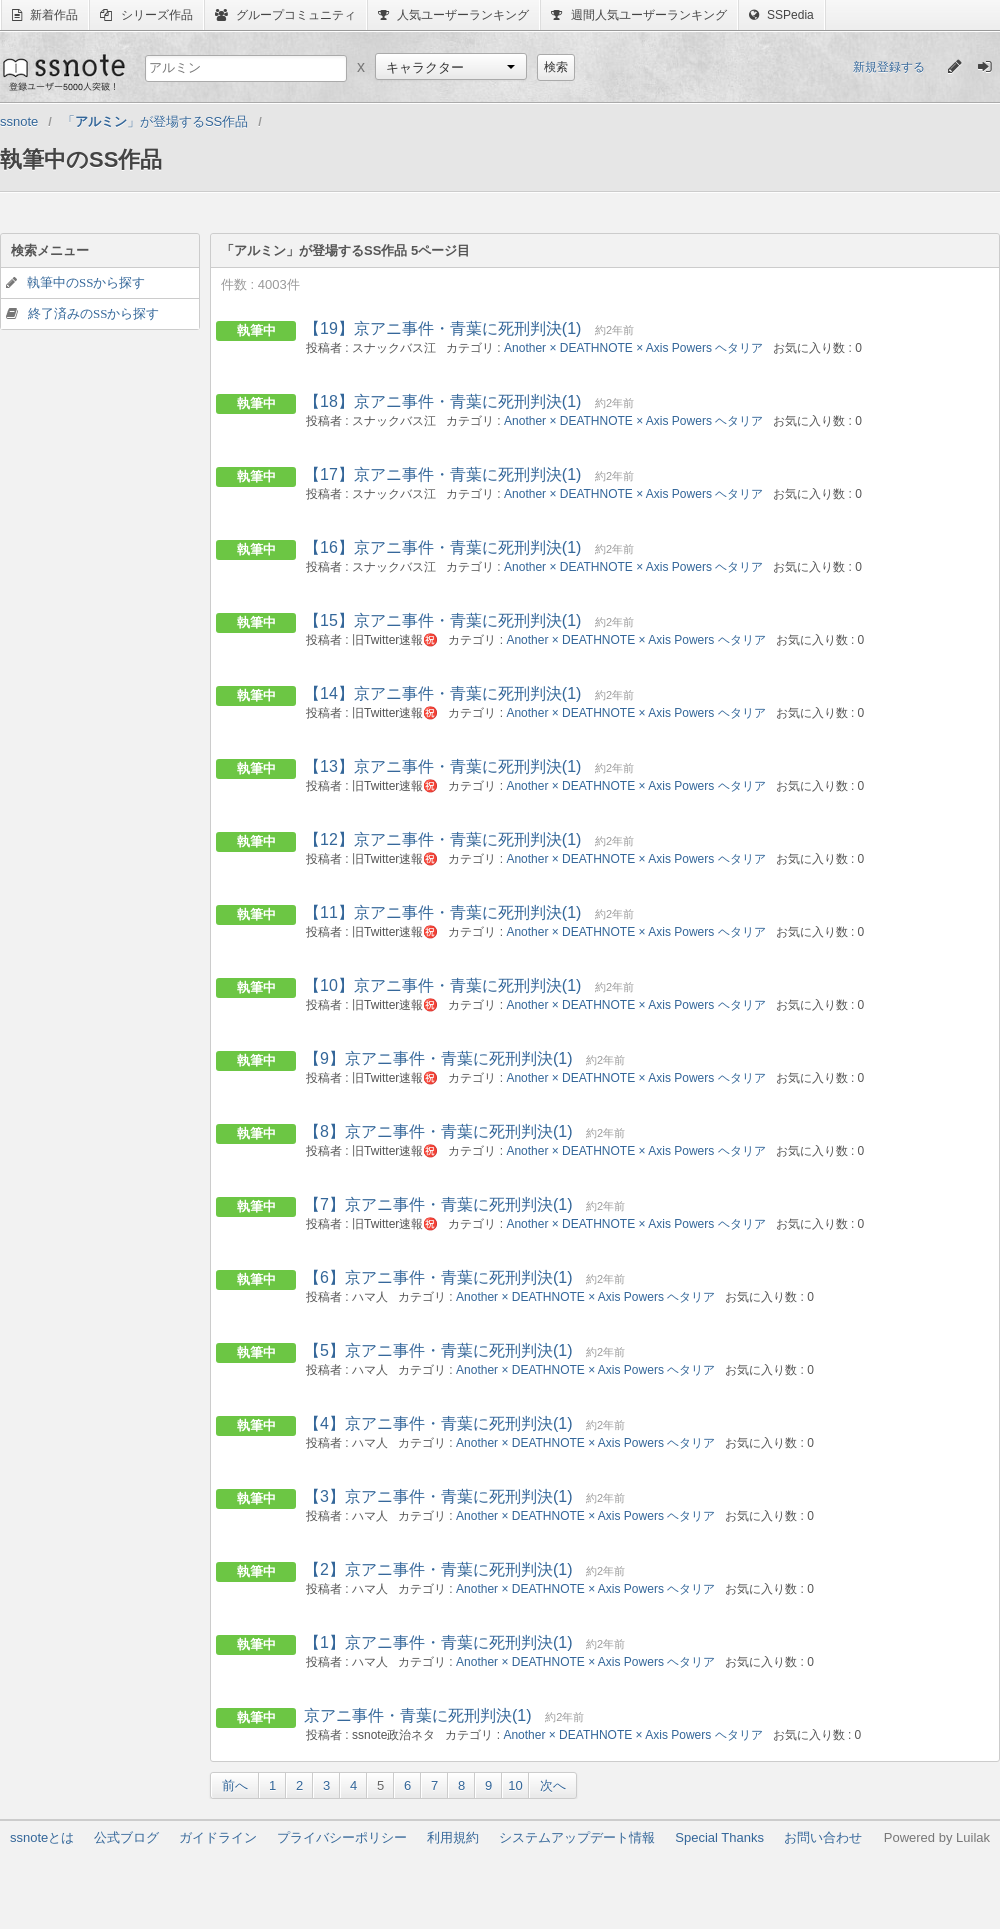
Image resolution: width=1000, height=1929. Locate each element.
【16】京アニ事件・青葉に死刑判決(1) (442, 547)
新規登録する (889, 67)
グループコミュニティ (285, 15)
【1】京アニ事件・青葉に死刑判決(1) (438, 1642)
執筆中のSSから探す (86, 282)
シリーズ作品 (146, 15)
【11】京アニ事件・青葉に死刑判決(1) (442, 912)
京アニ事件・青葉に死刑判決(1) (418, 1715)
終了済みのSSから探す (93, 313)
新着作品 (45, 15)
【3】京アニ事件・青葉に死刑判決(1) (438, 1496)
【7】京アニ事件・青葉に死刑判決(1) (438, 1204)
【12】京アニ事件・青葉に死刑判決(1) (442, 839)
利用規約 (453, 1837)
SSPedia (781, 15)
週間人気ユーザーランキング (638, 15)
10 (515, 1785)
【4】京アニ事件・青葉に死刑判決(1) (438, 1423)
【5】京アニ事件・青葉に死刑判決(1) (438, 1350)
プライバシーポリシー (342, 1837)
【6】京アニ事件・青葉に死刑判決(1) (438, 1277)
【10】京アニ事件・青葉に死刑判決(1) (442, 985)
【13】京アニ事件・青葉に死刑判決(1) (442, 766)
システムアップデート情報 (577, 1837)
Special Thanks (719, 1837)
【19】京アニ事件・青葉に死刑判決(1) (442, 328)
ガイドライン (218, 1837)
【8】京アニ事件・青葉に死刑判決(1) (438, 1131)
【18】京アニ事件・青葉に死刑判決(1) (442, 401)
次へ (553, 1785)
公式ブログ (126, 1837)
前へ (235, 1785)
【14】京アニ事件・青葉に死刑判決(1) (442, 693)
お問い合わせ (823, 1837)
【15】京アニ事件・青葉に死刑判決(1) (442, 620)
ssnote (62, 72)
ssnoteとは (42, 1837)
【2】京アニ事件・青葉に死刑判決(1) (438, 1569)
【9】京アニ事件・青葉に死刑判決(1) (438, 1058)
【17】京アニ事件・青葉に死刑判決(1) (442, 474)
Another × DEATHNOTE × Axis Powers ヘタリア (633, 348)
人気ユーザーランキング (453, 15)
